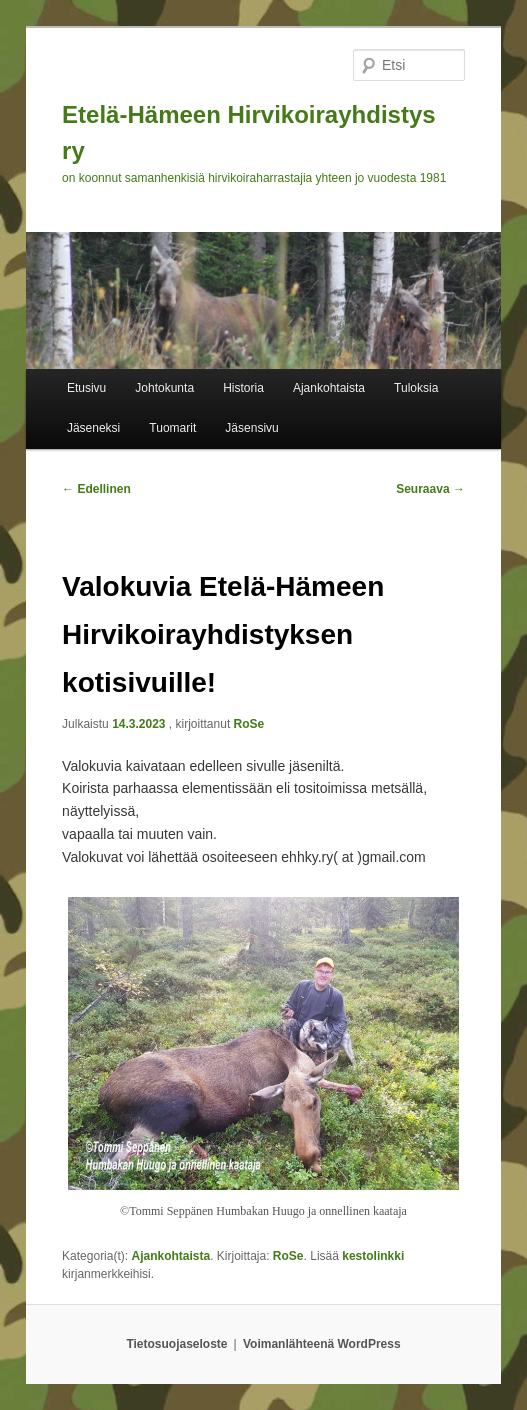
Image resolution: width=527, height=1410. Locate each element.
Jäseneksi (93, 428)
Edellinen (96, 489)
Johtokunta (164, 388)
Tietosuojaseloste (176, 1344)
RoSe (249, 724)
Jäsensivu (251, 428)
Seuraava (430, 489)
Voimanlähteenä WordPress (322, 1344)
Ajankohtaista (329, 388)
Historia (243, 388)
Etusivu (86, 388)
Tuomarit (172, 428)
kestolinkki (373, 1256)
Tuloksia (416, 388)
